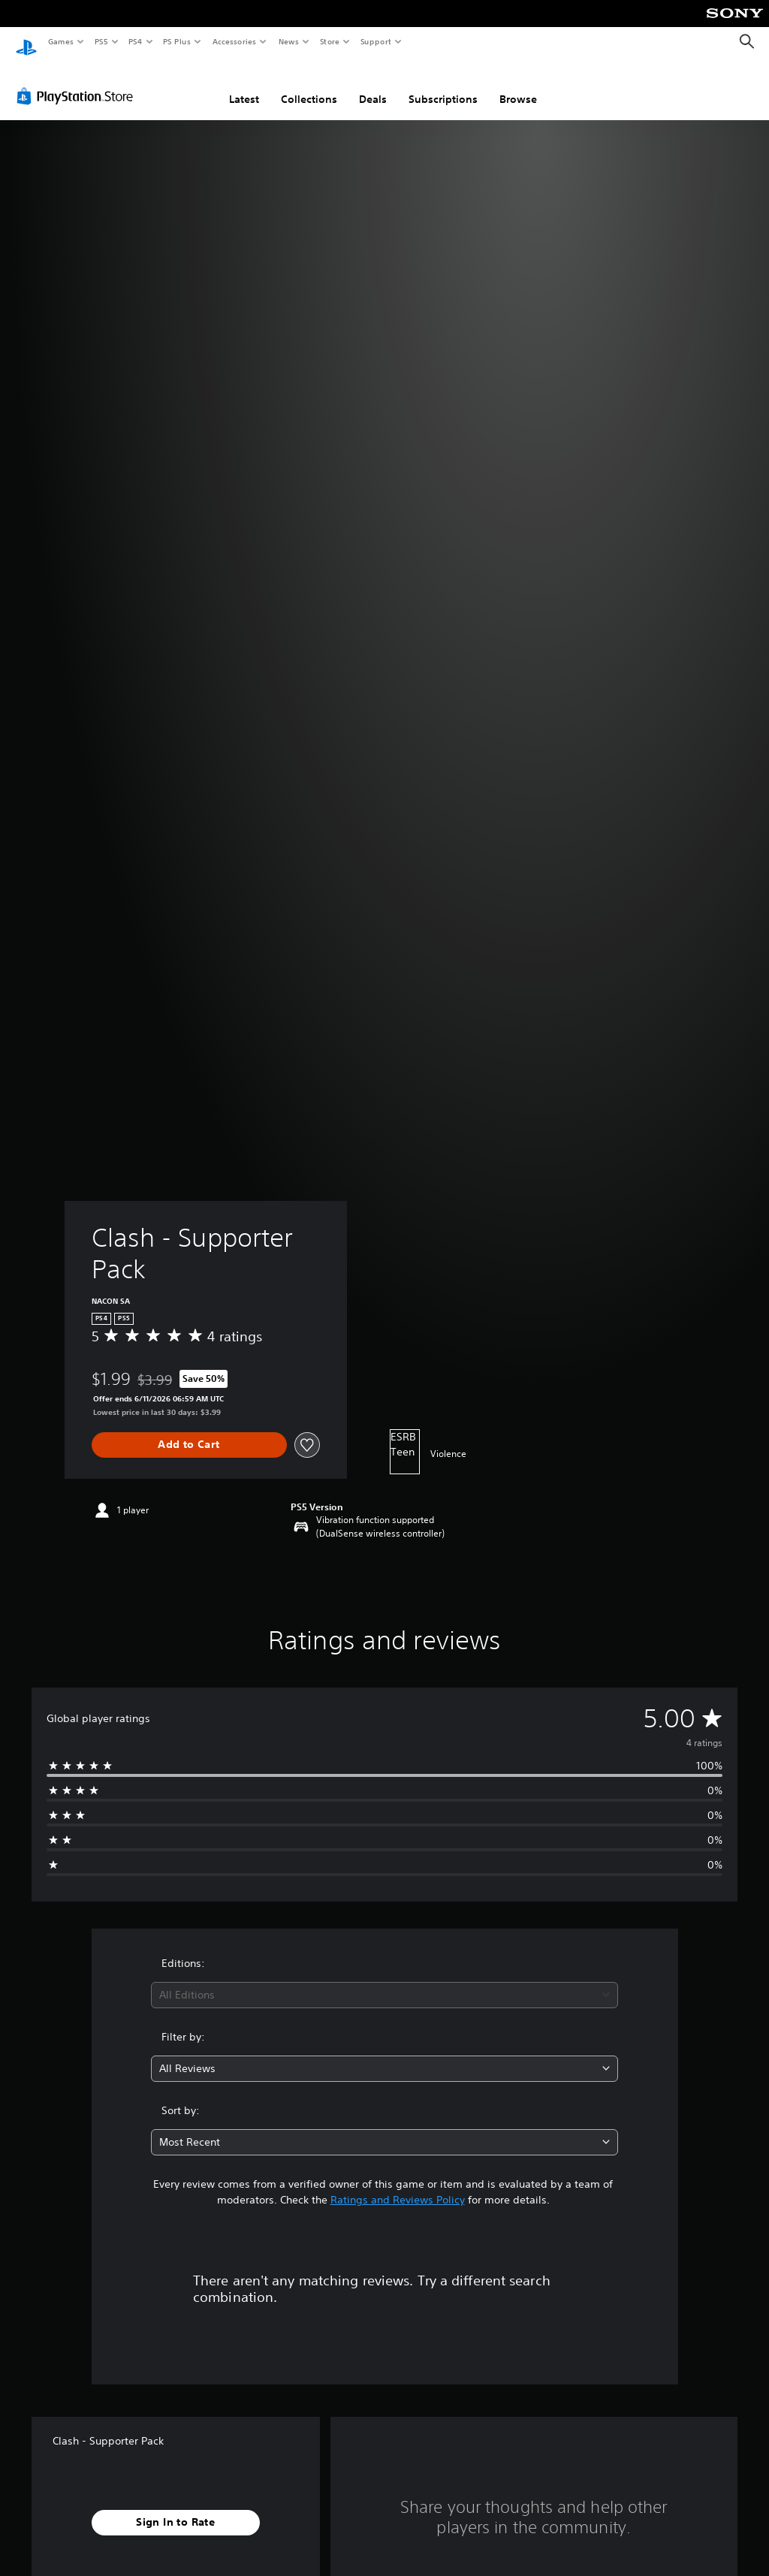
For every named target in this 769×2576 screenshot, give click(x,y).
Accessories (233, 41)
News (289, 41)
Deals (373, 85)
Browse (518, 85)
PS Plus (177, 41)
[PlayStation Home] (26, 42)
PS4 (135, 41)
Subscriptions (443, 85)
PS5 (101, 41)
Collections (309, 85)
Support (375, 41)
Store (329, 41)
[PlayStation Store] (78, 82)
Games (60, 41)
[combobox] (384, 1981)
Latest (244, 85)
